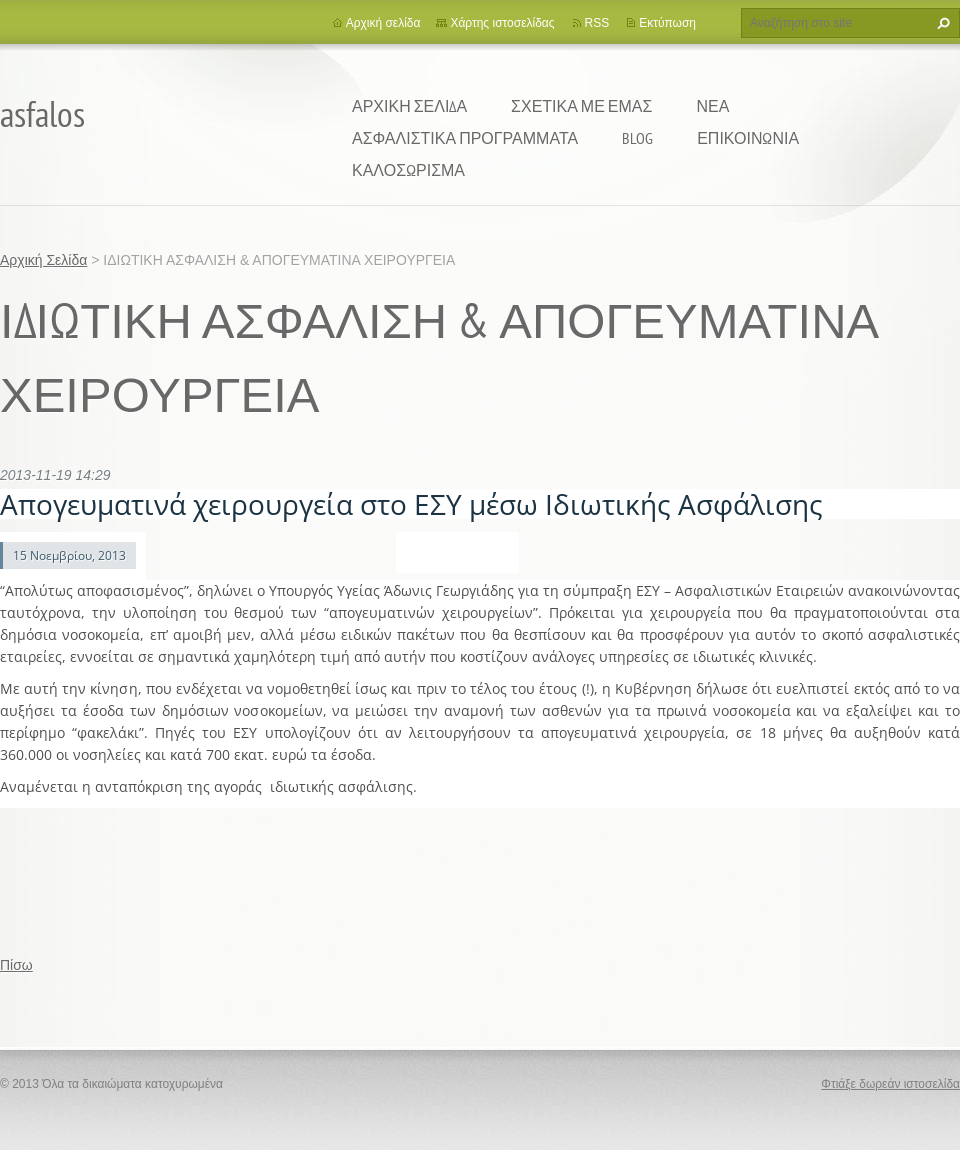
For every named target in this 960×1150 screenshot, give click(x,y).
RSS (597, 23)
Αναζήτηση (941, 23)
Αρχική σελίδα (383, 23)
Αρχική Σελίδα (409, 106)
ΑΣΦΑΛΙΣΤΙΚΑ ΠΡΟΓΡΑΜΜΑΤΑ (465, 138)
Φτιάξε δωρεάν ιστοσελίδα (890, 1084)
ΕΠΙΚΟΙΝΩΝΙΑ (748, 138)
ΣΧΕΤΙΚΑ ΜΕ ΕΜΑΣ (581, 106)
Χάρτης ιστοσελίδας (502, 23)
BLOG (637, 138)
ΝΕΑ (712, 106)
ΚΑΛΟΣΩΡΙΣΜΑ (408, 170)
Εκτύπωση (667, 23)
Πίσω (16, 965)
